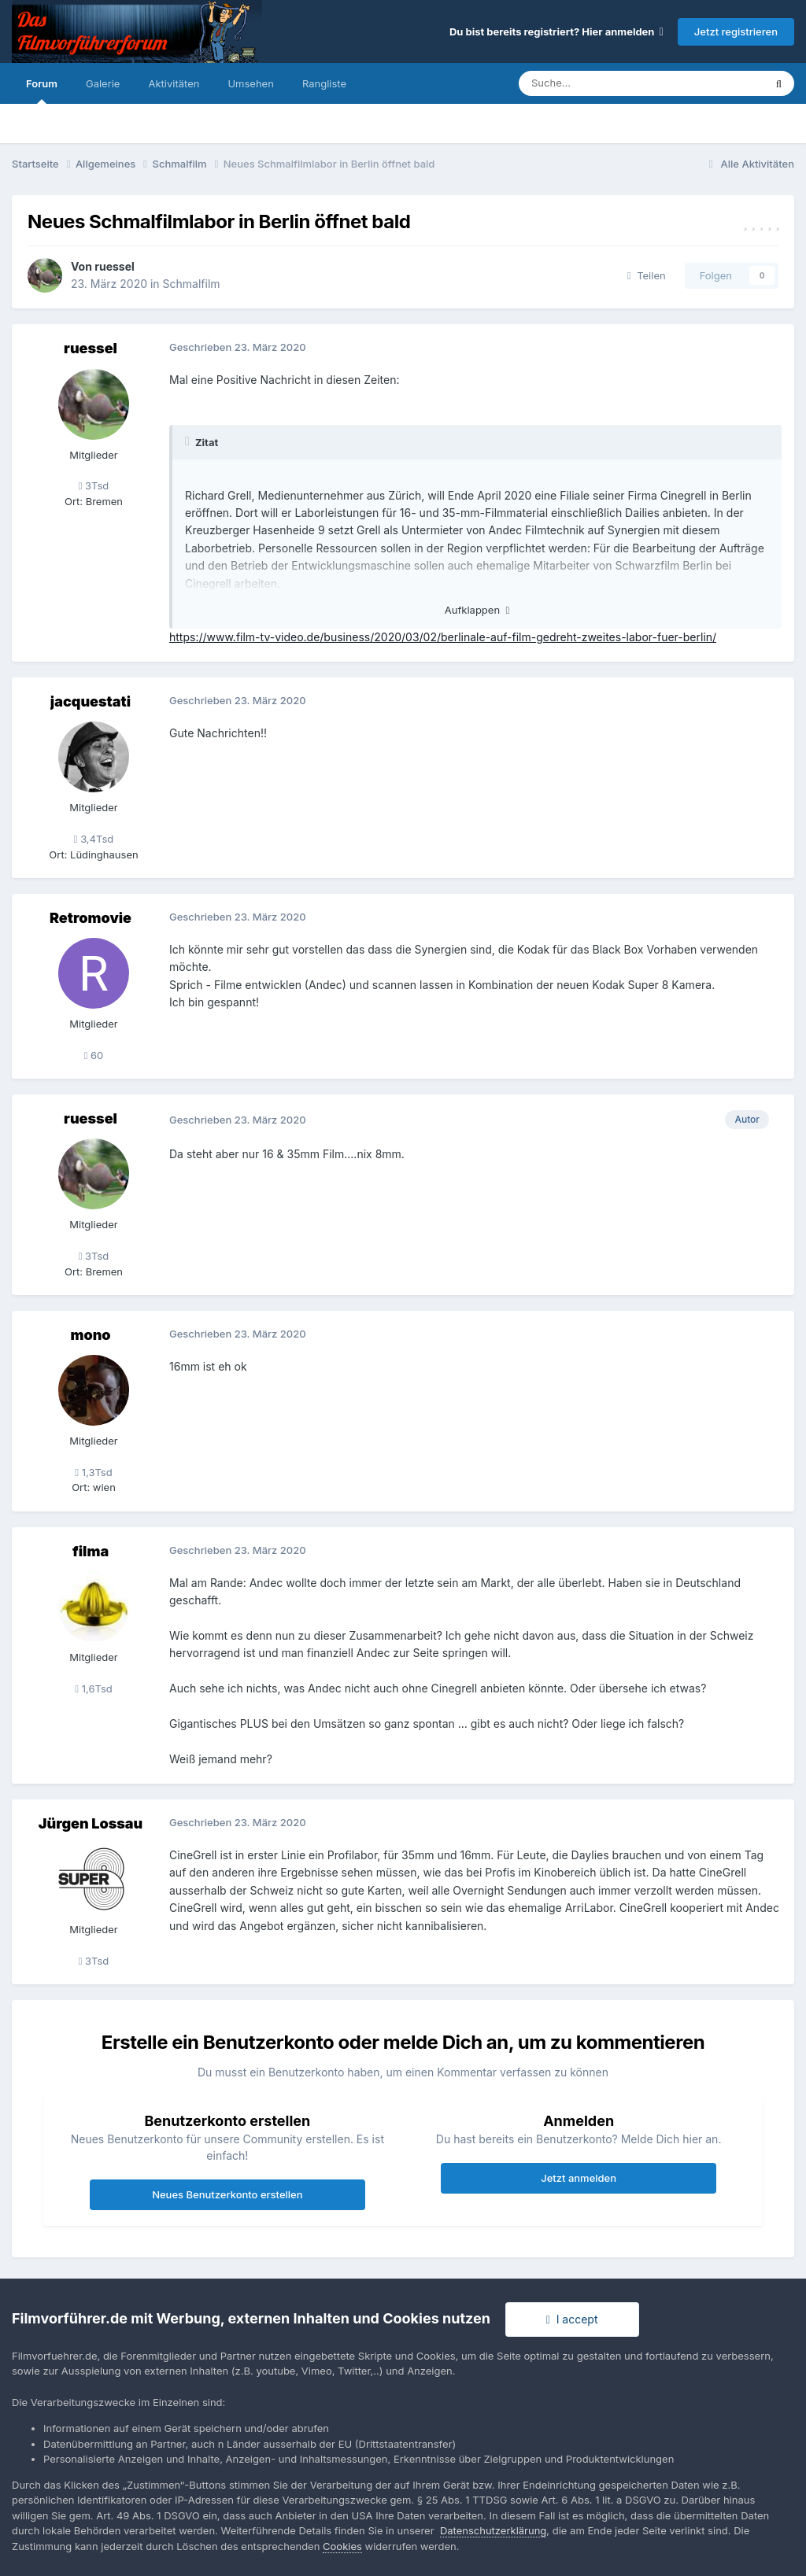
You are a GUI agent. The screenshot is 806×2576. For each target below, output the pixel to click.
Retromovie (90, 918)
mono (90, 1335)
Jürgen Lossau (91, 1823)
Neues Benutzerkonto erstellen (227, 2194)
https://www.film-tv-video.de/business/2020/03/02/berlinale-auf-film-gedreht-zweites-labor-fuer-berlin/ (442, 637)
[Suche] (594, 83)
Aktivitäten (173, 83)
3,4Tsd (94, 838)
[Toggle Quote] (189, 441)
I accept (572, 2319)
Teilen (646, 275)
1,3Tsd (93, 1472)
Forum (41, 90)
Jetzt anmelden (578, 2178)
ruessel (114, 266)
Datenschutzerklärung (493, 2530)
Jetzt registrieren (736, 31)
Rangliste (324, 83)
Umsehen (250, 83)
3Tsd (94, 485)
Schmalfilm (191, 283)
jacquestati (90, 701)
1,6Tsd (93, 1688)
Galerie (103, 83)
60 (94, 1055)
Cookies (342, 2546)
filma (90, 1551)
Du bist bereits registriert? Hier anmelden (556, 31)
